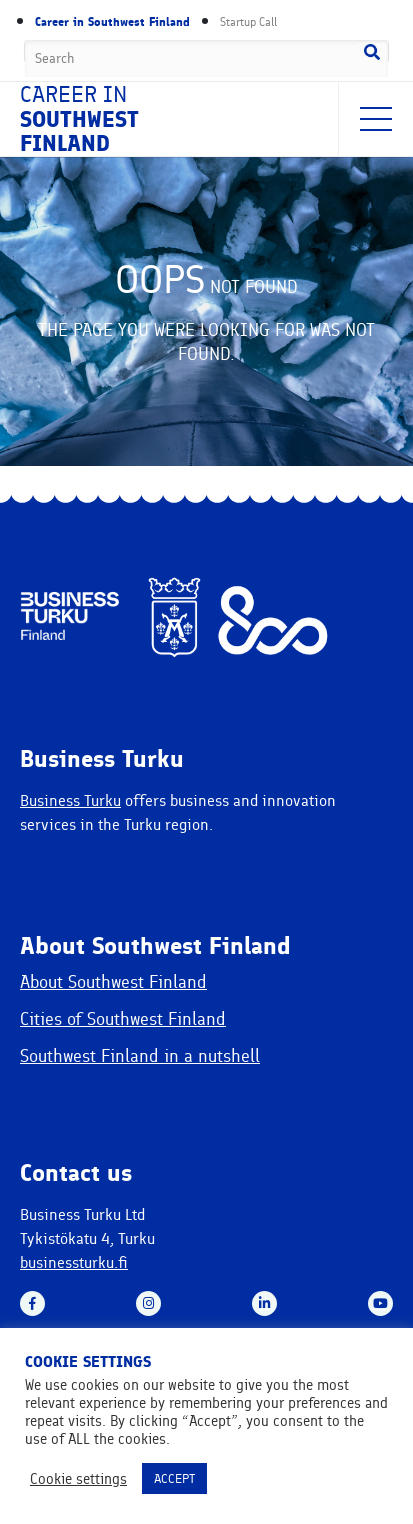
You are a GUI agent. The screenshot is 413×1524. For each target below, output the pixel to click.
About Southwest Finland (113, 982)
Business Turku (70, 800)
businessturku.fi (74, 1262)
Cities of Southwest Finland (123, 1019)
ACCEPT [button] (174, 1478)
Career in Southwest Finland (112, 22)
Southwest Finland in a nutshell (140, 1056)
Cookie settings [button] (78, 1479)
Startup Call (248, 22)
